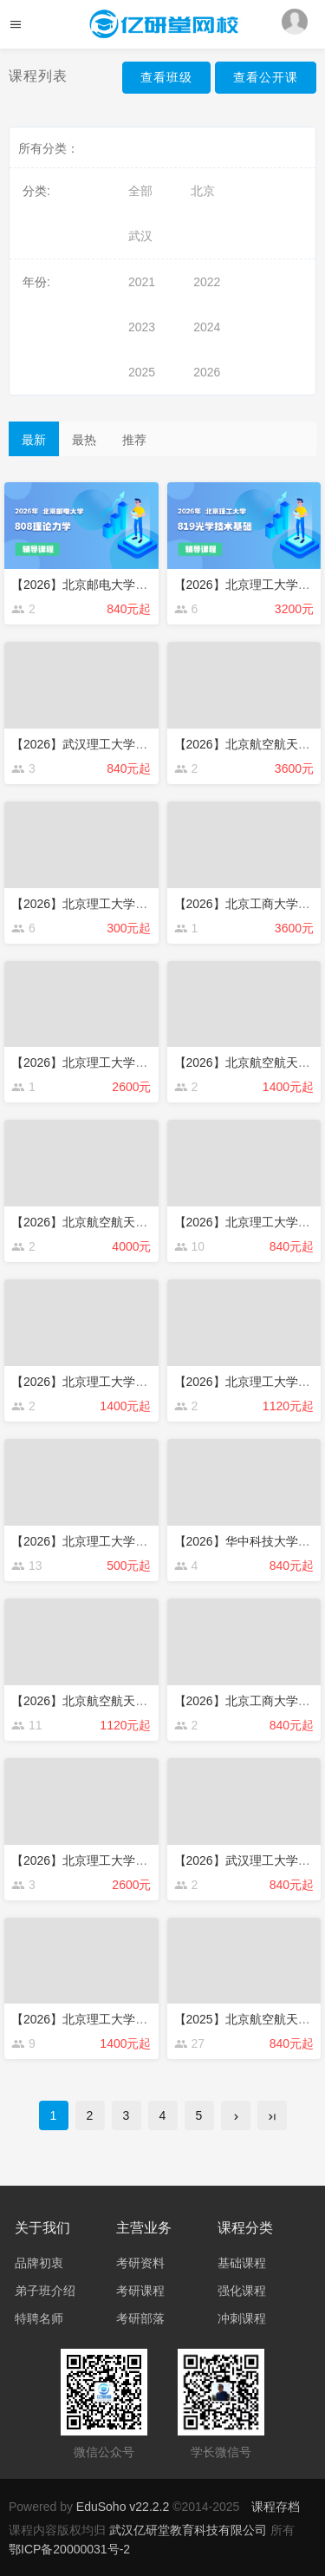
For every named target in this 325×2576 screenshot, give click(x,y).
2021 (141, 282)
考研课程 (140, 2291)
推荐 (134, 440)
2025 (141, 372)
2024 (206, 327)
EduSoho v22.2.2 (122, 2507)
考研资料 (140, 2263)
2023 (141, 327)
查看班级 (166, 77)
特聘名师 (39, 2318)
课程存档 (275, 2507)
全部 (140, 191)
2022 (206, 282)
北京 (203, 191)
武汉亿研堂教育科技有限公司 (189, 2530)
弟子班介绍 (45, 2291)
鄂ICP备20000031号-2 (69, 2549)
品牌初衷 (39, 2263)
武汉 (140, 236)
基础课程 (242, 2263)
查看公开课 (265, 77)
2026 (206, 372)
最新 (34, 440)
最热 (84, 440)
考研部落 (140, 2318)
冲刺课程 (242, 2318)
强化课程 (242, 2291)
